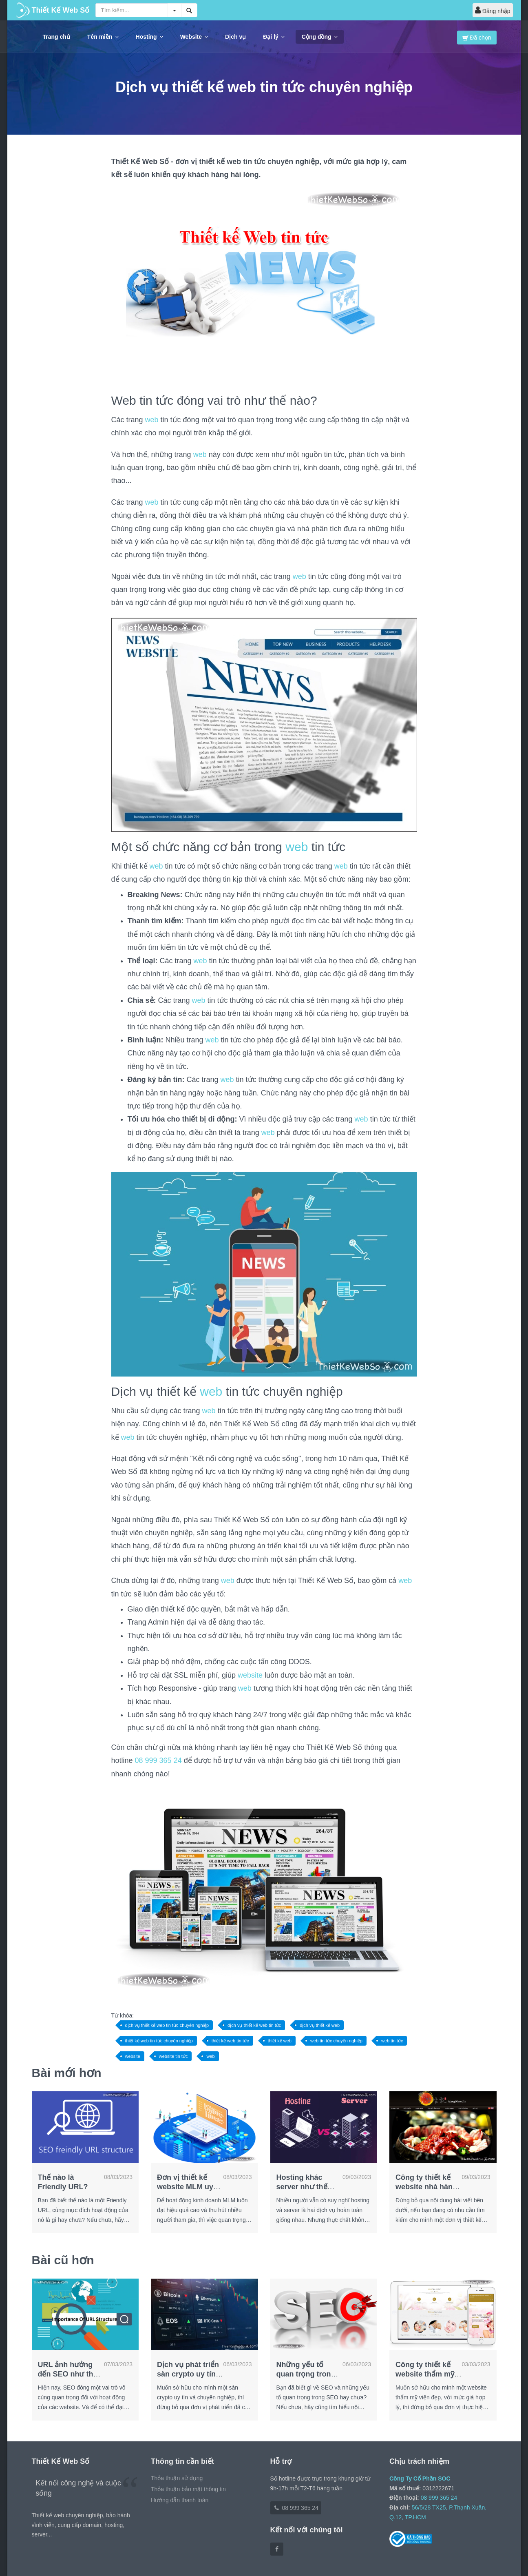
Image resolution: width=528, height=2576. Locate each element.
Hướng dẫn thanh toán (179, 2500)
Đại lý (274, 37)
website (250, 1675)
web (152, 420)
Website (194, 37)
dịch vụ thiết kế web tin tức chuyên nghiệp (167, 2025)
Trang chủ (56, 36)
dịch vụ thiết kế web (320, 2025)
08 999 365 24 (158, 1760)
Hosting (149, 37)
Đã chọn (476, 37)
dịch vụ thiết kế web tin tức (254, 2025)
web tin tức (392, 2040)
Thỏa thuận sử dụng (177, 2478)
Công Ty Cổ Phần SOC (420, 2478)
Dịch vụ (235, 36)
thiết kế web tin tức (230, 2040)
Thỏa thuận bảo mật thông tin (188, 2489)
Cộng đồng (320, 37)
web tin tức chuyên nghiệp (336, 2040)
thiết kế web (280, 2040)
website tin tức (173, 2056)
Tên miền (103, 37)
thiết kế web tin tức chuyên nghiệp (159, 2040)
